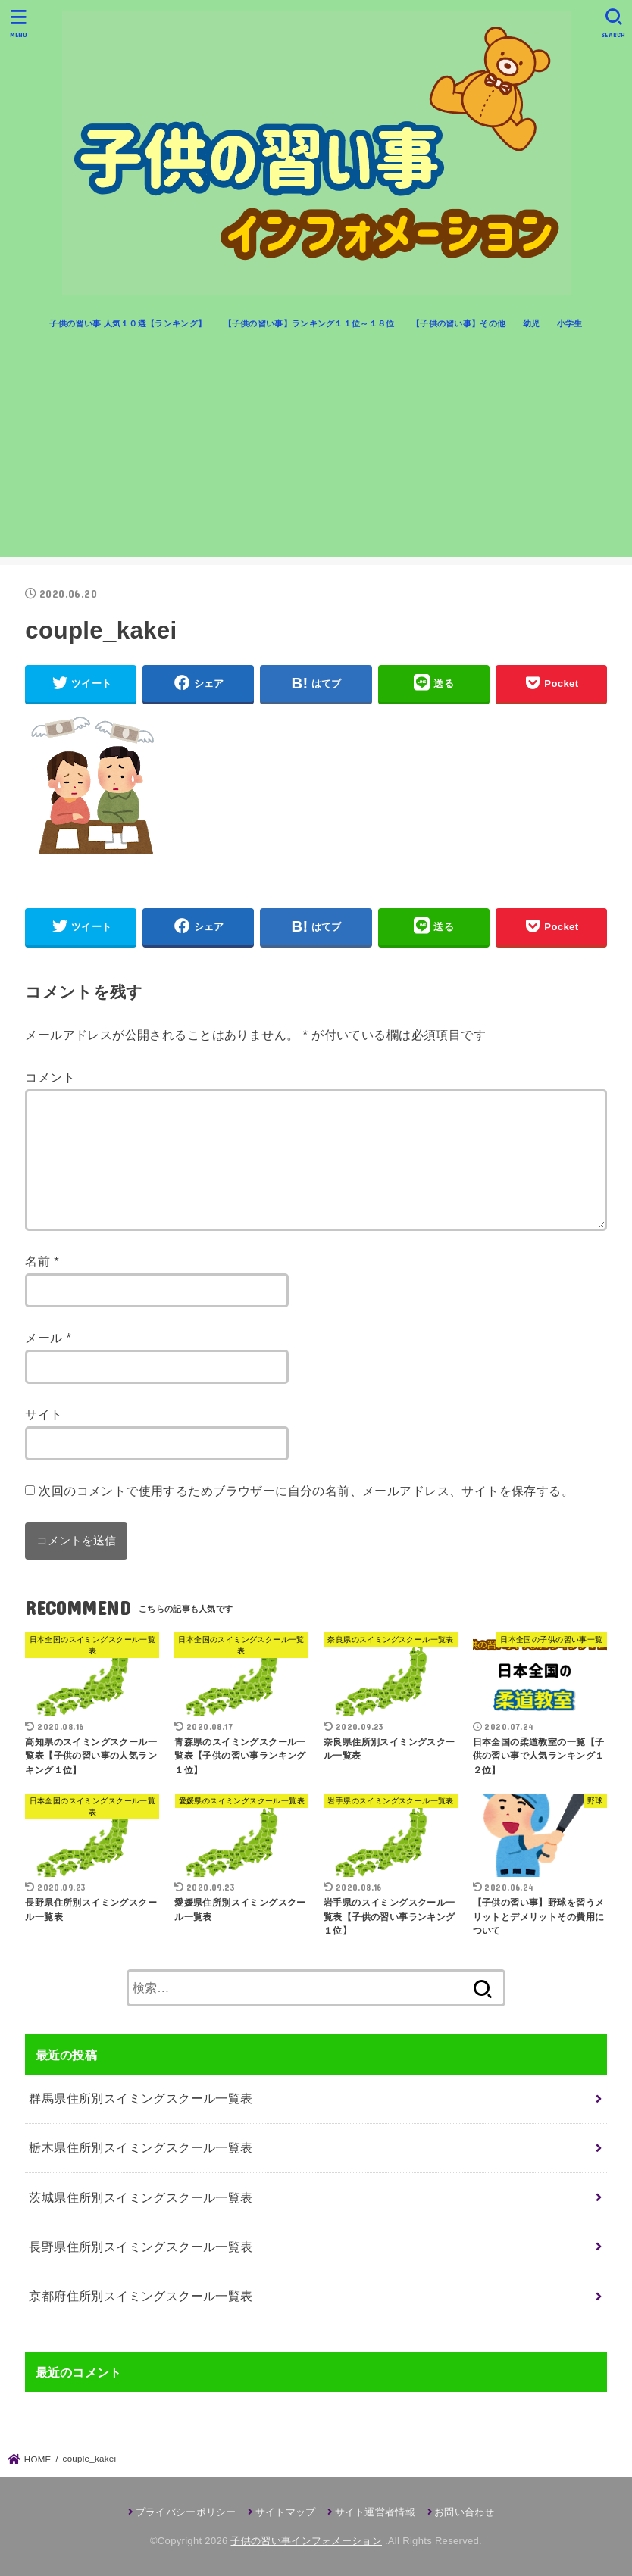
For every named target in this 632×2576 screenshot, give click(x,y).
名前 (42, 1261)
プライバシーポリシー (186, 2512)
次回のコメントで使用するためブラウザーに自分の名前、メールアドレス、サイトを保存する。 (306, 1490)
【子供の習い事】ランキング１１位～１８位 (309, 323)
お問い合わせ (464, 2512)
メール (48, 1337)
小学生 (570, 323)
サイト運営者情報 (375, 2512)
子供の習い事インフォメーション (306, 2540)
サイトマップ (285, 2512)
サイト (43, 1414)
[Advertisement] (316, 451)
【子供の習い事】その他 (458, 323)
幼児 (531, 323)
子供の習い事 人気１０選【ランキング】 (127, 323)
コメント (50, 1077)
